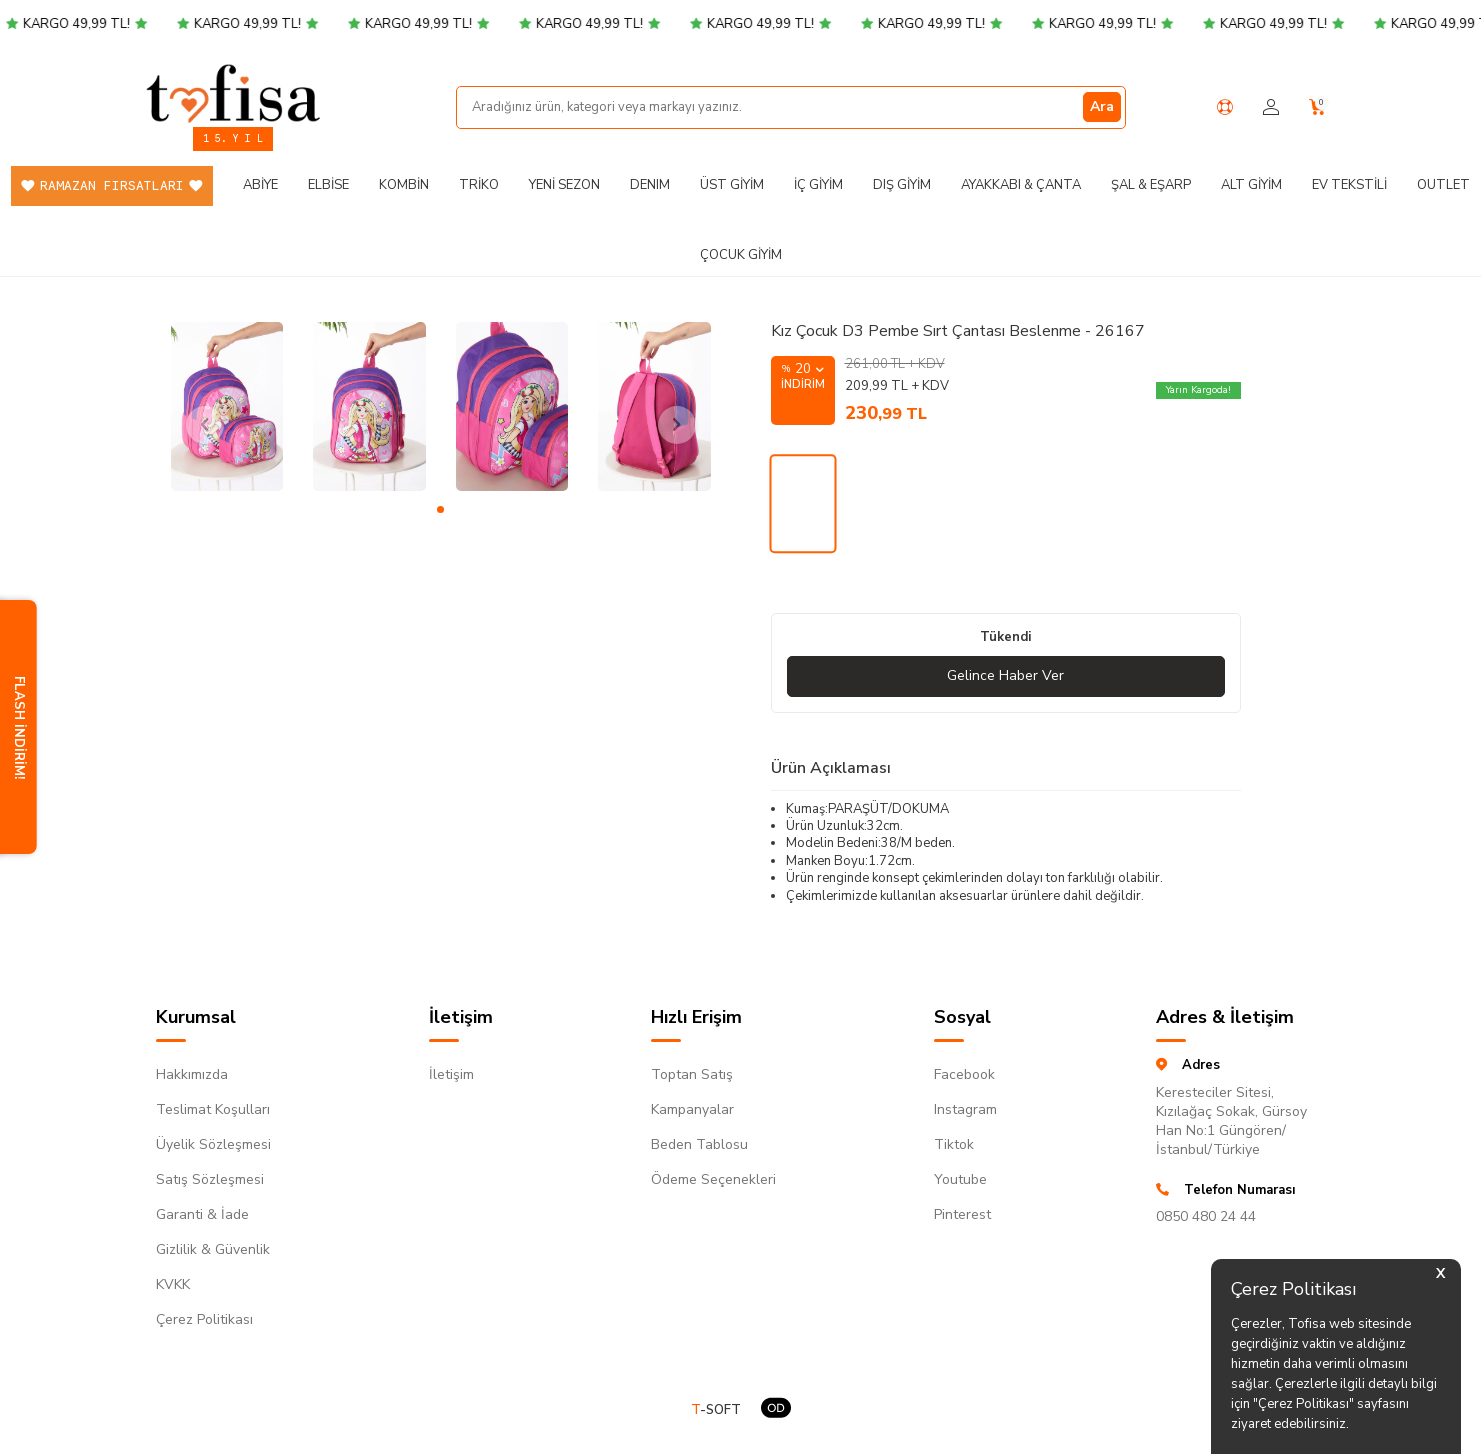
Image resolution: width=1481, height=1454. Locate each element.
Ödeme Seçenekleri (713, 1179)
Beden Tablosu (699, 1144)
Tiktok (954, 1144)
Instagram (965, 1109)
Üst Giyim (732, 185)
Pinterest (962, 1214)
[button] (440, 509)
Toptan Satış (692, 1074)
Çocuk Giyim (741, 255)
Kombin (404, 185)
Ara (1102, 106)
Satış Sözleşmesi (210, 1179)
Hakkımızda (192, 1074)
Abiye (260, 185)
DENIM (650, 185)
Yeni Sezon (564, 185)
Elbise (328, 185)
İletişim (451, 1074)
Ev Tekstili (1349, 185)
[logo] (233, 93)
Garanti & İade (202, 1214)
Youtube (960, 1179)
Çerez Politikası (204, 1319)
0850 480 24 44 (1206, 1216)
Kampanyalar (692, 1109)
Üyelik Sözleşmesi (213, 1144)
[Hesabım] (1271, 107)
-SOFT (716, 1410)
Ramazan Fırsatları (112, 185)
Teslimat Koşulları (213, 1109)
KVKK (173, 1284)
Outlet (1443, 185)
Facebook (964, 1074)
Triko (479, 185)
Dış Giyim (902, 185)
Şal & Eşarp (1151, 185)
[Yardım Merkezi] (1225, 107)
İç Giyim (818, 185)
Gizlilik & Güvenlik (213, 1249)
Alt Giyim (1251, 185)
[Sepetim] (1317, 107)
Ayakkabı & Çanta (1021, 185)
